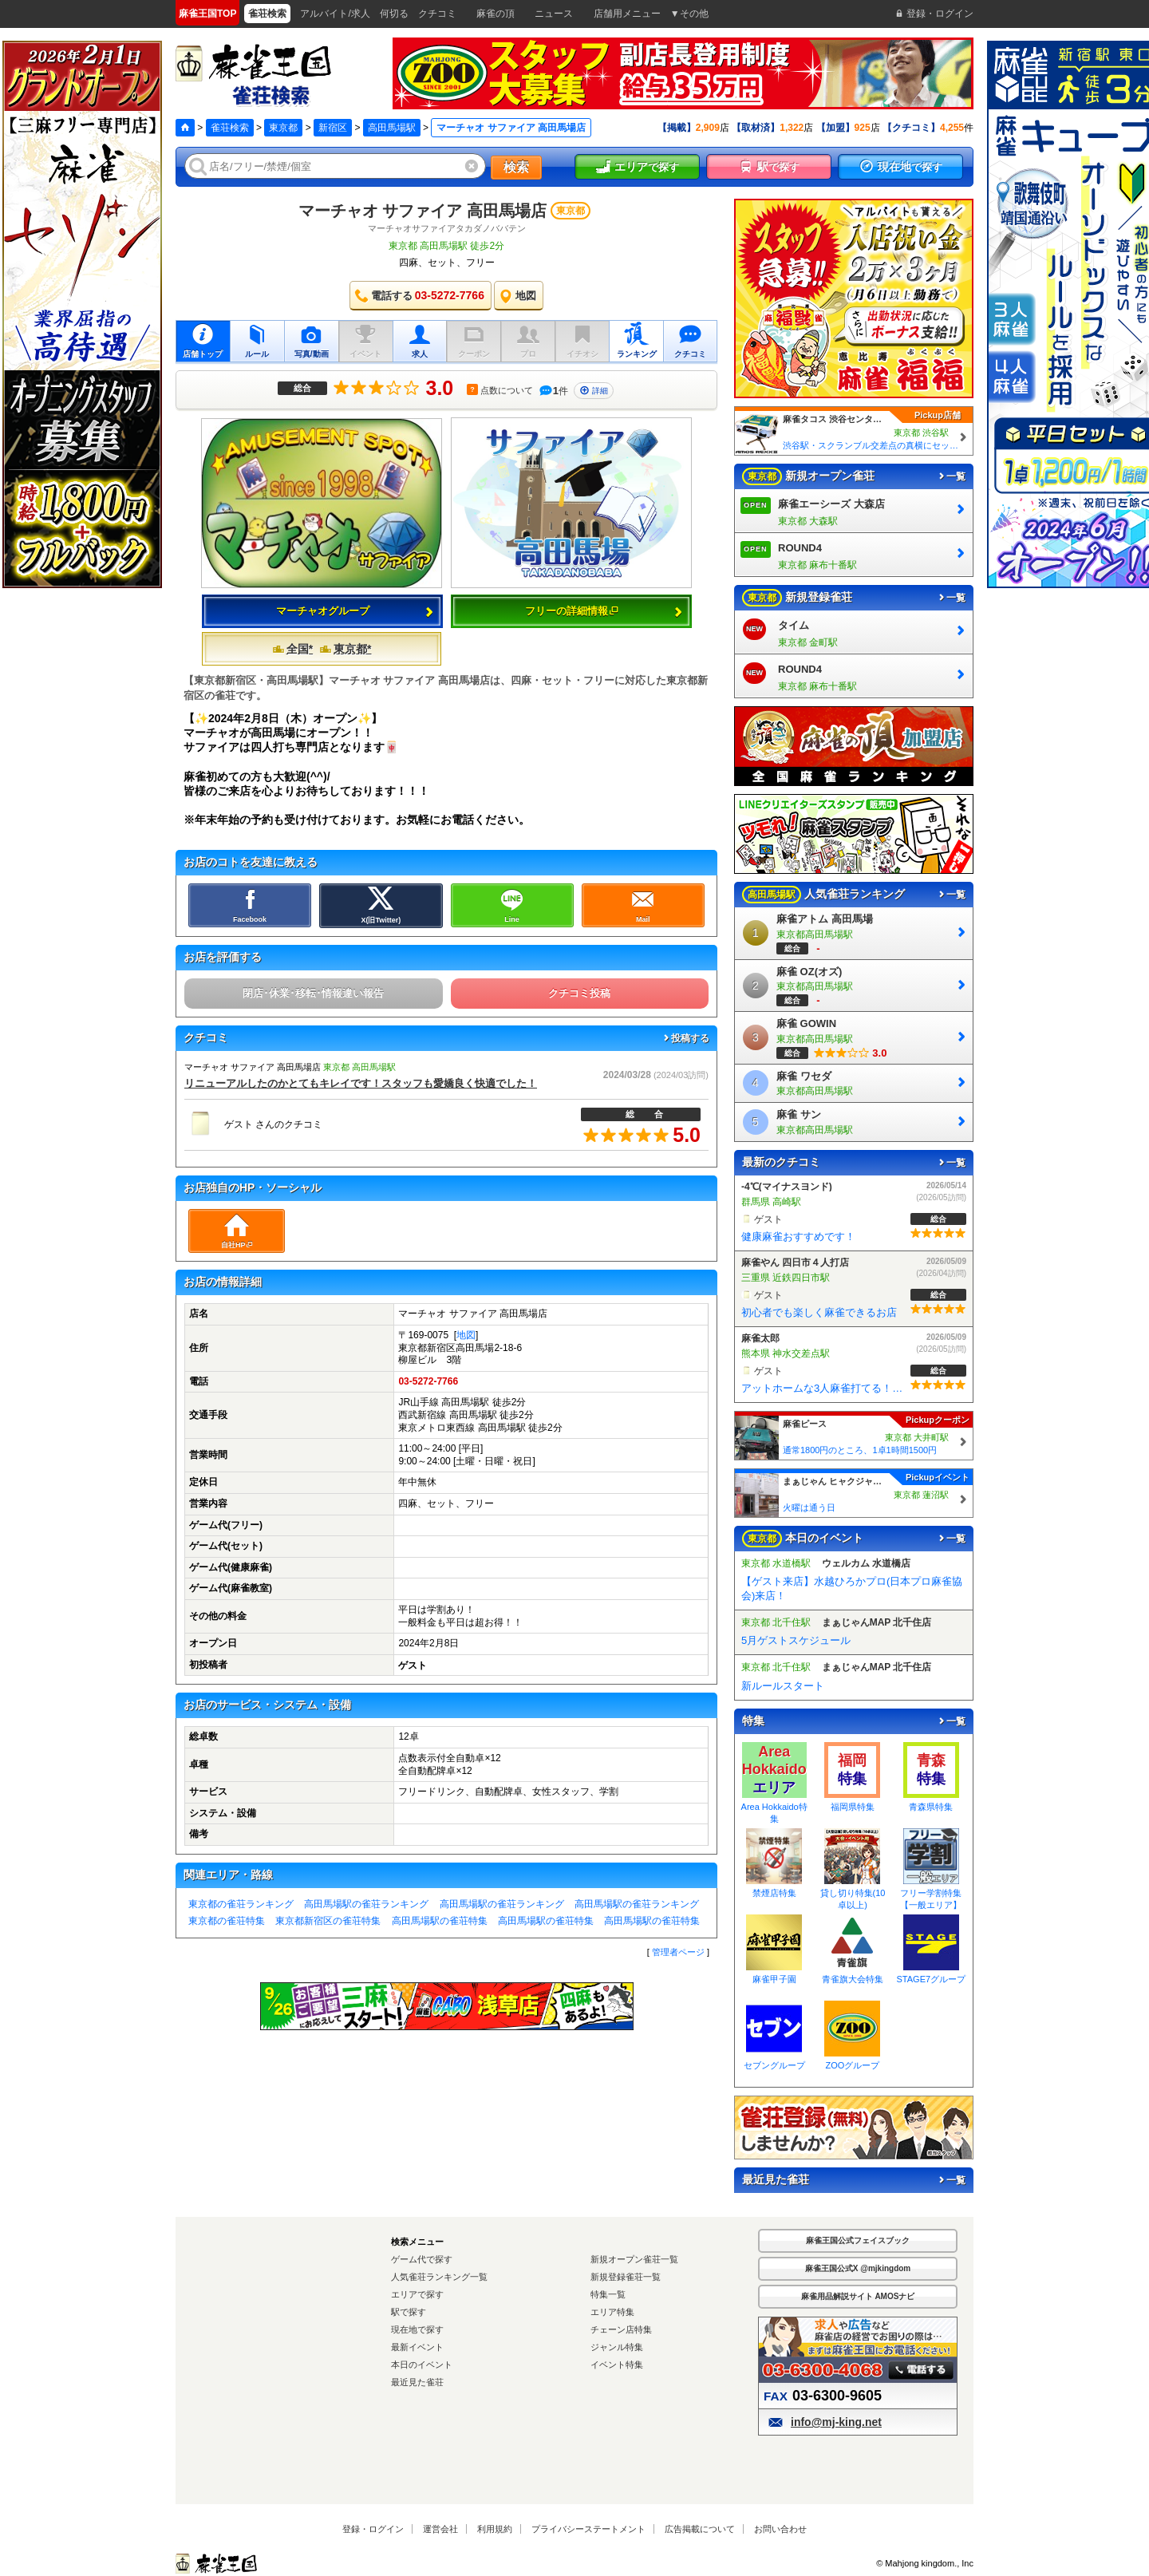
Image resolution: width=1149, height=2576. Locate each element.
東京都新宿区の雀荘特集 (328, 1920)
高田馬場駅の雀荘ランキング (366, 1904)
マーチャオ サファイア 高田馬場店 (422, 210)
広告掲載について (700, 2529)
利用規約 (494, 2529)
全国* (292, 648)
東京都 (283, 127)
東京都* (345, 648)
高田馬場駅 (392, 127)
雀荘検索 (230, 127)
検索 (516, 167)
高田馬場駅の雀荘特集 (440, 1920)
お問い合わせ (780, 2529)
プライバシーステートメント (588, 2529)
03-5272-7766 (428, 1381)
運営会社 (440, 2529)
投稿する (685, 1038)
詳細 (593, 391)
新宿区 (332, 127)
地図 (466, 1335)
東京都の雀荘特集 (226, 1920)
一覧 (951, 476)
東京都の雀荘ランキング (241, 1904)
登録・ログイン (373, 2529)
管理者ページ (678, 1952)
